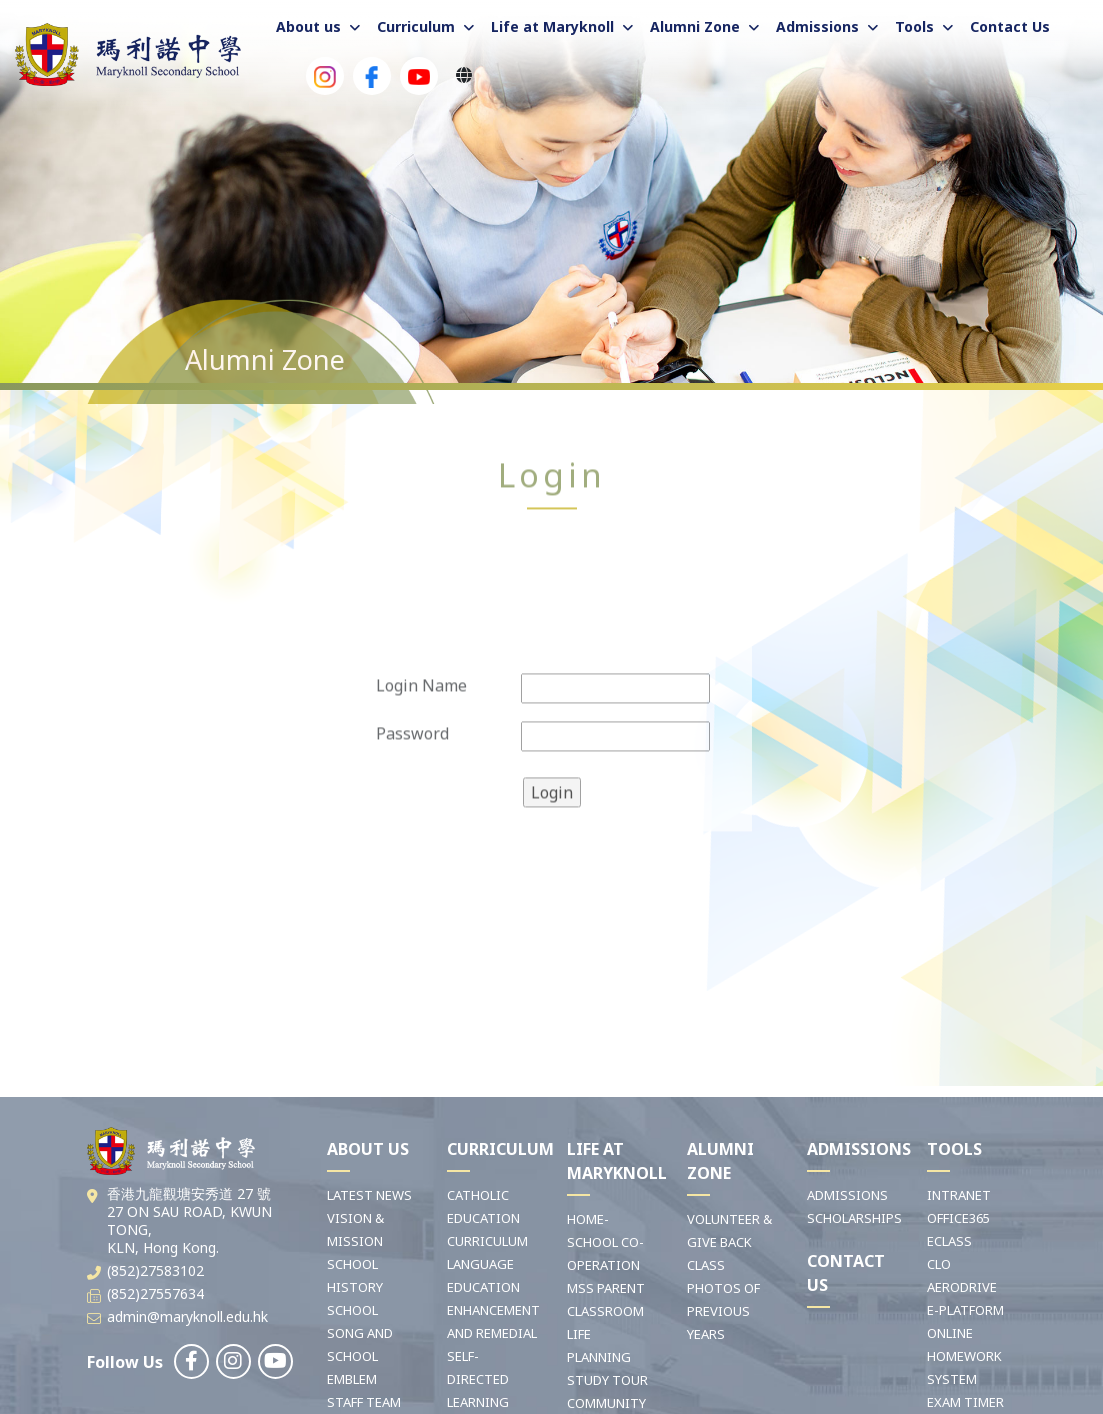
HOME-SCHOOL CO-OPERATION (605, 1242)
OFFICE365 (958, 1218)
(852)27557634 (155, 1293)
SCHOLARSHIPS (854, 1218)
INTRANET (959, 1195)
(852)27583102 (155, 1270)
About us (308, 26)
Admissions (817, 26)
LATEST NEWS (369, 1195)
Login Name (421, 744)
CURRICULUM (500, 1149)
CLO (939, 1264)
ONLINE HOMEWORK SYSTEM (964, 1356)
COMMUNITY (606, 1403)
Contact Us (1010, 26)
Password (412, 792)
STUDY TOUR (607, 1380)
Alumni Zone (695, 26)
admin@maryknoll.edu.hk (187, 1316)
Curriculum (416, 26)
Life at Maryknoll (552, 26)
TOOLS (954, 1149)
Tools (914, 26)
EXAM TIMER (965, 1402)
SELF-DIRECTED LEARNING (478, 1379)
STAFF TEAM (364, 1402)
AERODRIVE (962, 1287)
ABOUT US (368, 1149)
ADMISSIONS (859, 1149)
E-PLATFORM (965, 1310)
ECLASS (949, 1241)
